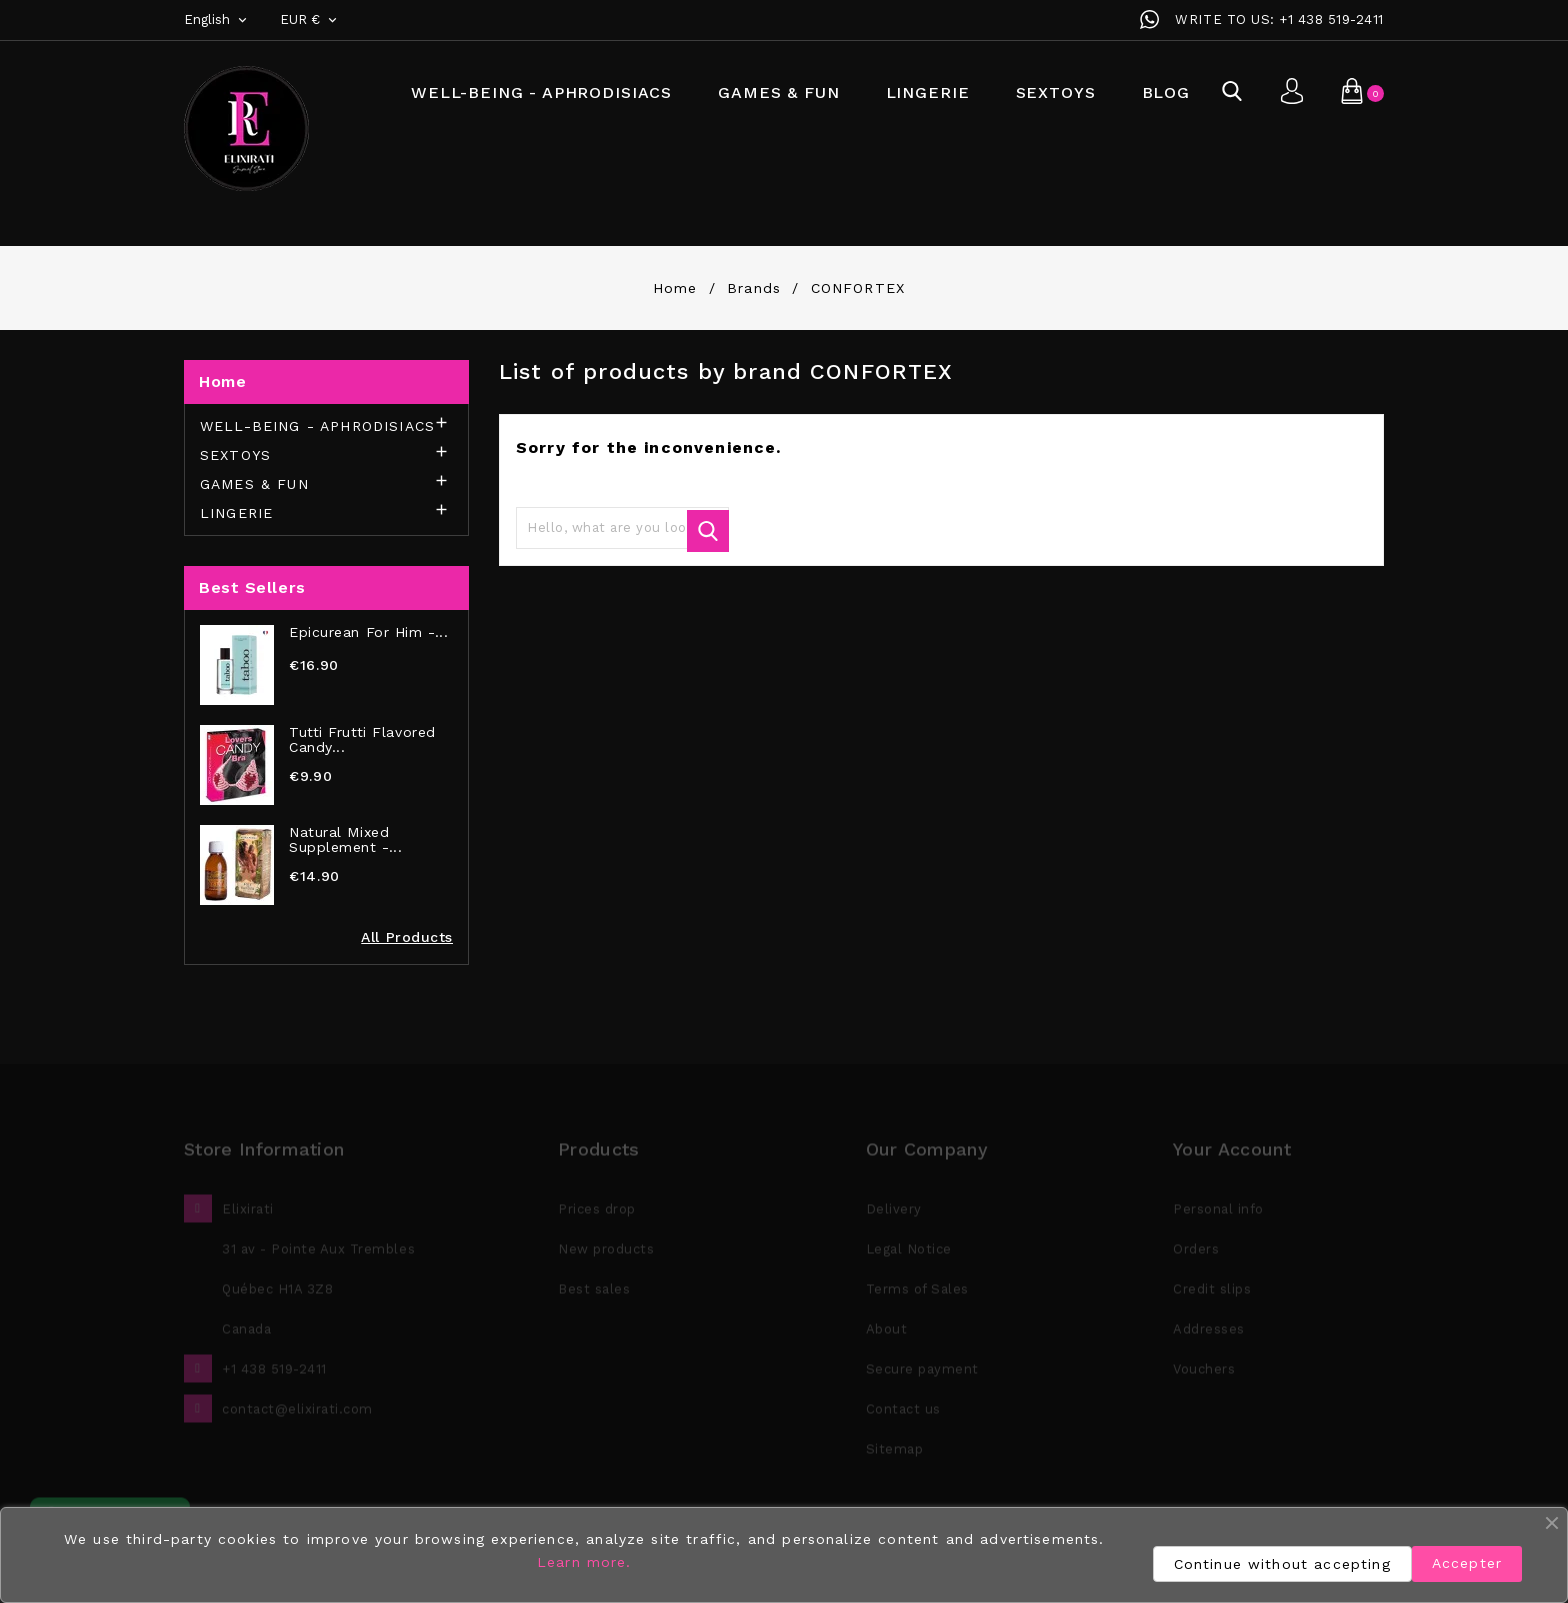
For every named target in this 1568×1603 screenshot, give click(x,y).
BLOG (1166, 92)
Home (222, 381)
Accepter (1467, 1563)
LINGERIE (928, 92)
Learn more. (584, 1562)
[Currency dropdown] (310, 20)
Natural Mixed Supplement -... (345, 840)
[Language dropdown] (217, 20)
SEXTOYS (1056, 92)
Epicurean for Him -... (368, 632)
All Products (407, 937)
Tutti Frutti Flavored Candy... (362, 740)
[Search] (622, 528)
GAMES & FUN (778, 92)
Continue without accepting (1282, 1564)
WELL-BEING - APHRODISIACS (541, 92)
